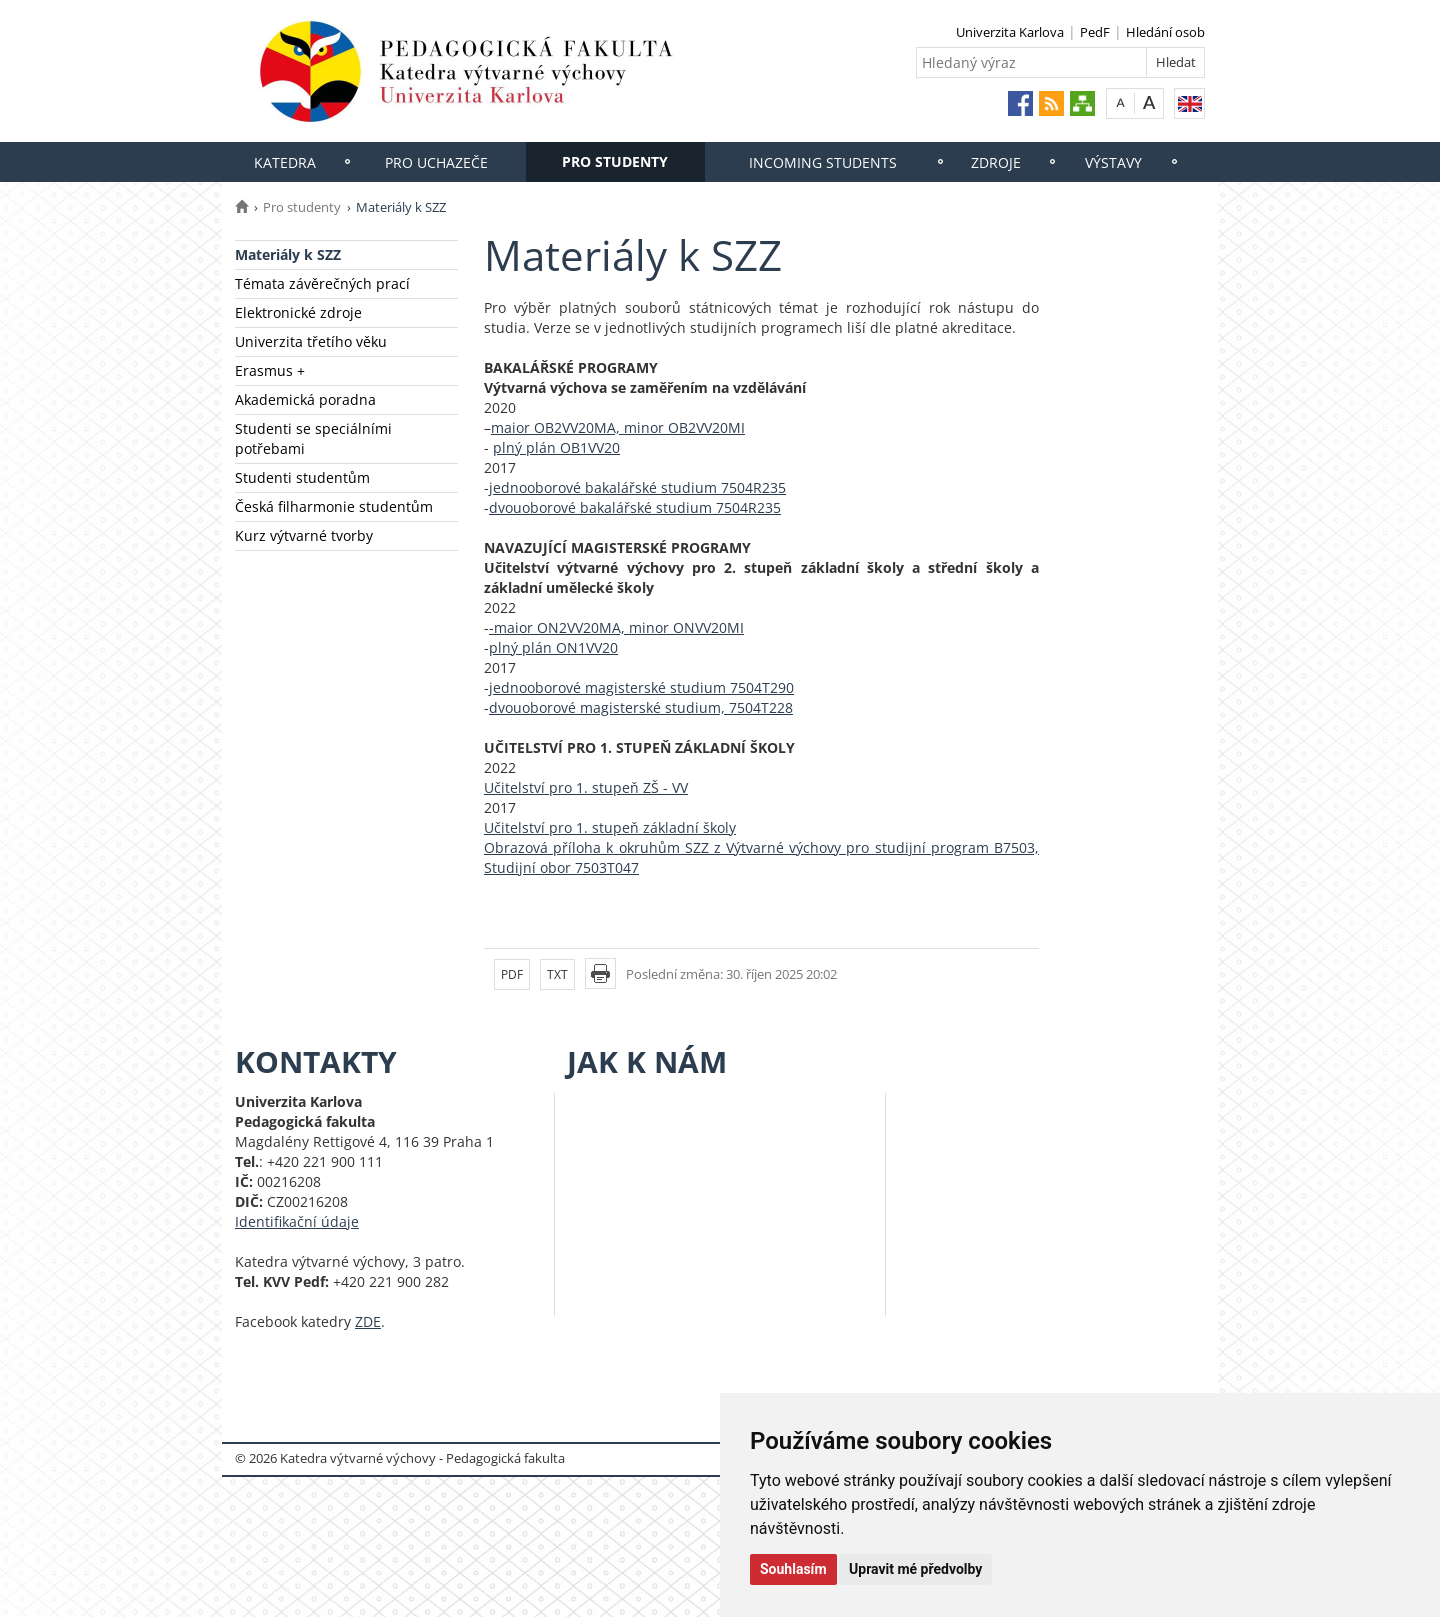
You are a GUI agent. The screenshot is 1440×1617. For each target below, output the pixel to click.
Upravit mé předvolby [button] (915, 1569)
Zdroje (996, 162)
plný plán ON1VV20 (553, 647)
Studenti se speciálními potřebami (313, 438)
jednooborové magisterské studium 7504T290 (641, 687)
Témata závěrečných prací (322, 283)
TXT (557, 974)
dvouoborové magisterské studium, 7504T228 (641, 707)
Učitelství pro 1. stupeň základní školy (610, 827)
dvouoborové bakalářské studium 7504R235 (635, 507)
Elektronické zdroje (298, 312)
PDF (512, 974)
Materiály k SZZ (288, 254)
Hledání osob (1165, 32)
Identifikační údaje (297, 1221)
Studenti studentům (302, 477)
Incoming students (823, 162)
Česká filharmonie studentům (334, 506)
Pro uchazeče (436, 162)
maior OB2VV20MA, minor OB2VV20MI (618, 427)
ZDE (368, 1321)
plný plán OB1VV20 (556, 447)
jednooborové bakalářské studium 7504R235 (637, 487)
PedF (1095, 32)
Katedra (285, 162)
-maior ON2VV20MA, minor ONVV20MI (616, 627)
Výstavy (1113, 162)
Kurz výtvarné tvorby (304, 535)
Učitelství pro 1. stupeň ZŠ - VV (586, 787)
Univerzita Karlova (1010, 32)
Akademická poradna (305, 399)
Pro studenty (615, 161)
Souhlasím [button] (793, 1569)
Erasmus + (270, 370)
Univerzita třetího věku (311, 341)
